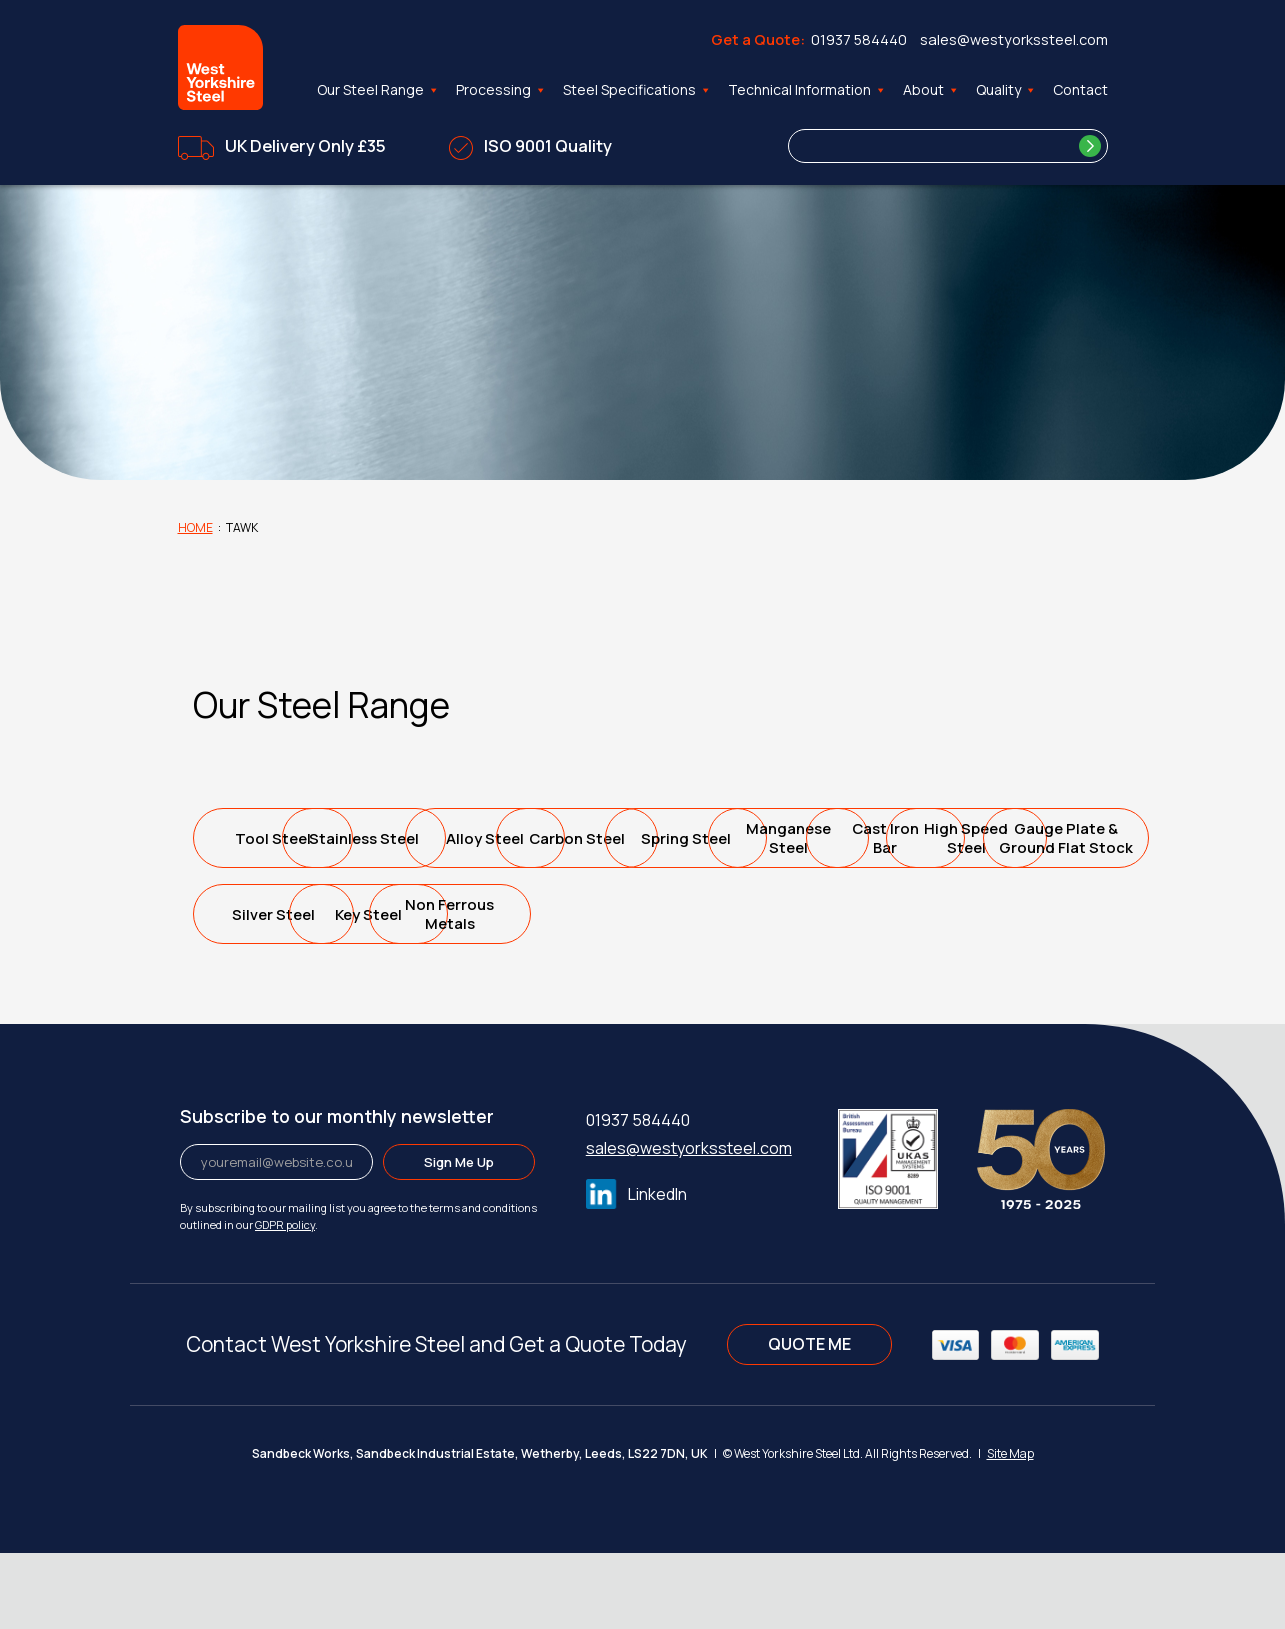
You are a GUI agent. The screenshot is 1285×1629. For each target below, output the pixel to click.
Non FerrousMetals (459, 990)
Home (195, 527)
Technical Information (807, 90)
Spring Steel (1002, 838)
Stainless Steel (459, 838)
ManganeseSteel (277, 914)
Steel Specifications (637, 90)
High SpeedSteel (640, 914)
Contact (1080, 89)
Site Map (1010, 1529)
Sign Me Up (459, 1238)
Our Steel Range (378, 90)
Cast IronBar (459, 914)
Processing (501, 90)
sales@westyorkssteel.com (1014, 39)
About (931, 90)
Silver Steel (1001, 914)
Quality (1006, 90)
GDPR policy (285, 1300)
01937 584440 (859, 39)
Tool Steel (278, 838)
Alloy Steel (640, 838)
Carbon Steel (820, 838)
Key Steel (277, 990)
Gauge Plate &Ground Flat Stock (820, 914)
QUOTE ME (809, 1420)
